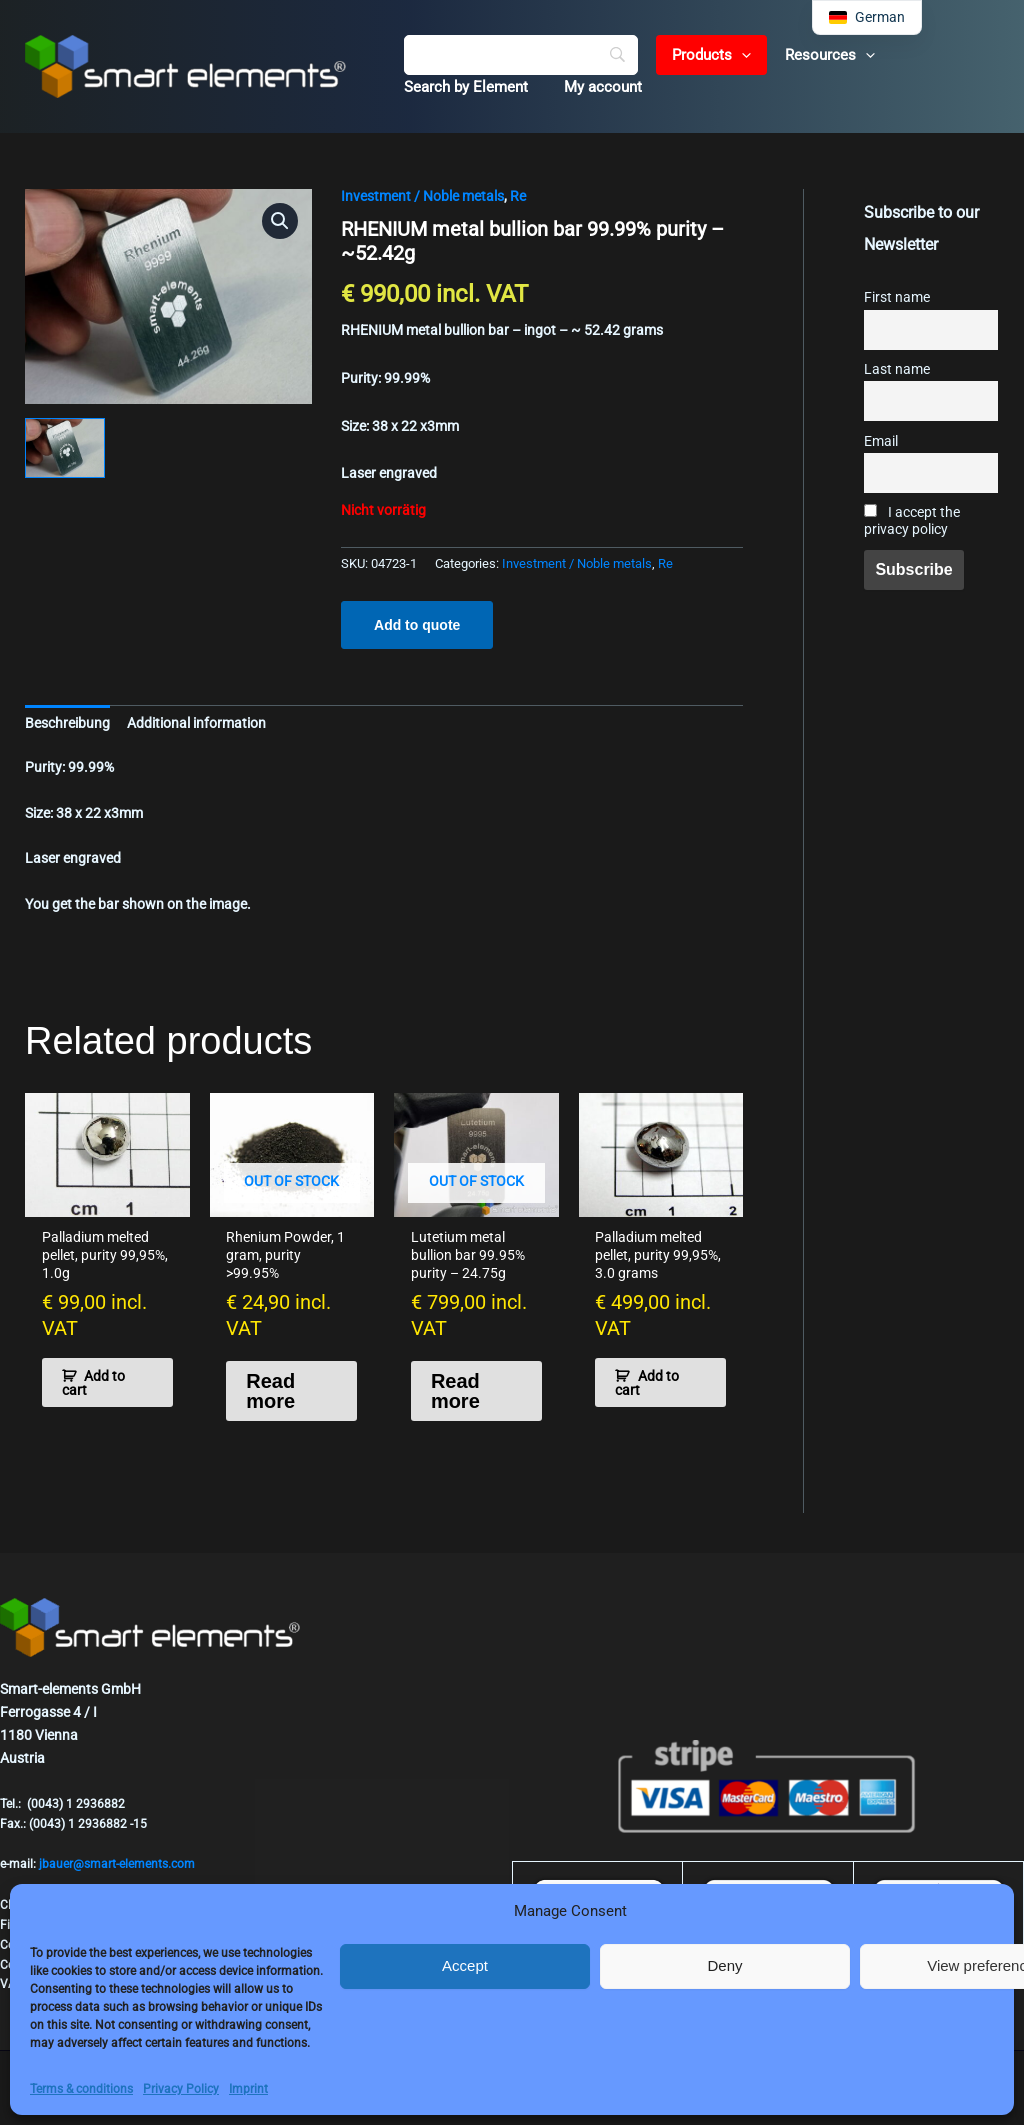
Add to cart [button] (94, 1383)
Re (518, 196)
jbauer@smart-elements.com (117, 1865)
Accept (465, 1965)
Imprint (248, 2089)
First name (897, 297)
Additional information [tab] (196, 723)
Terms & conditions (81, 2089)
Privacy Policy (181, 2089)
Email (881, 441)
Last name (897, 369)
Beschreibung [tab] (67, 723)
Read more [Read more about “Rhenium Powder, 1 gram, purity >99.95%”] (270, 1391)
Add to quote (417, 625)
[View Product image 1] (65, 448)
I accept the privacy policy (912, 521)
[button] (735, 55)
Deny (724, 1965)
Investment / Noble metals (422, 196)
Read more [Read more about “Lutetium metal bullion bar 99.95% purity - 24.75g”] (455, 1391)
